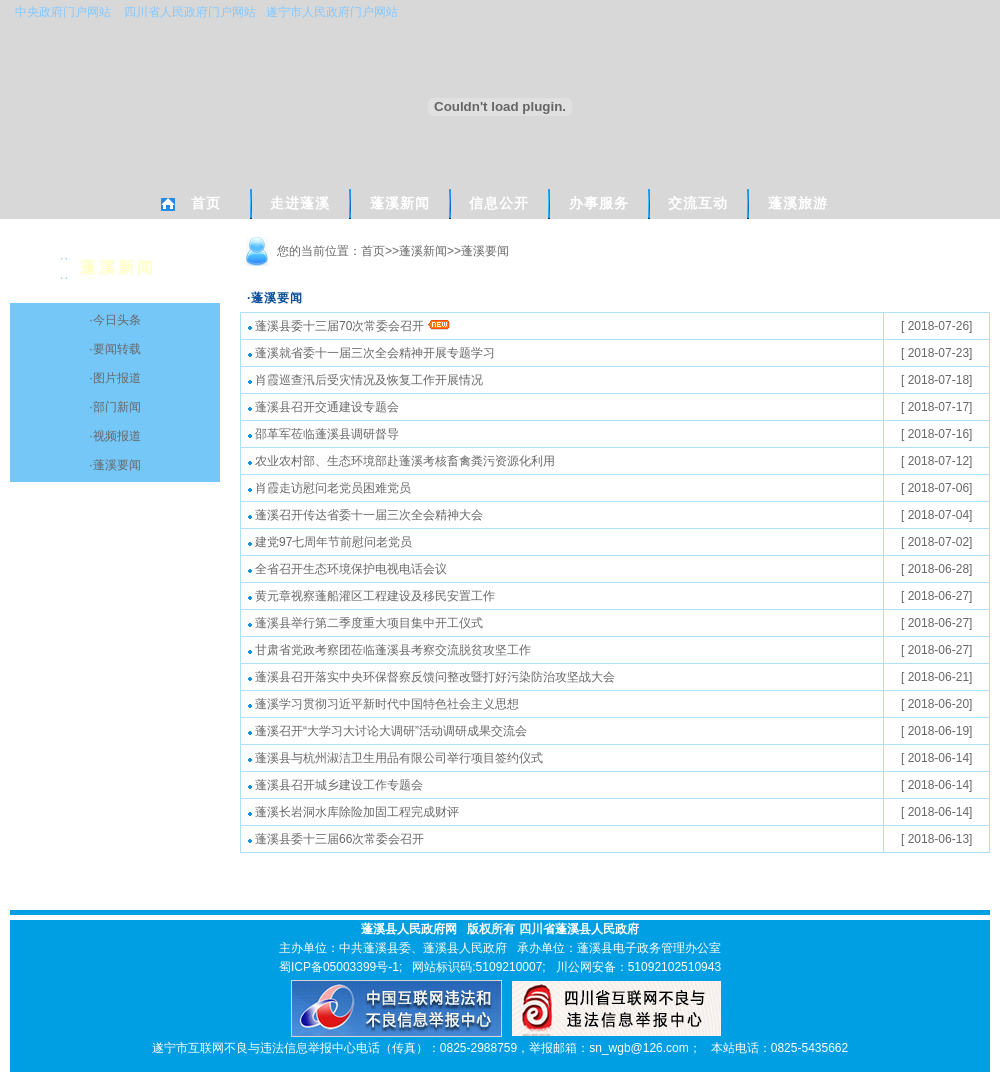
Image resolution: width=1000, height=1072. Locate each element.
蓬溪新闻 (400, 203)
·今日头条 (114, 320)
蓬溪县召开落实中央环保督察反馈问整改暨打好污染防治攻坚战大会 (431, 677)
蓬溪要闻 (485, 251)
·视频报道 (114, 436)
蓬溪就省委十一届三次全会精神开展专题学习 (371, 353)
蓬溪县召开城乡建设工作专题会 (335, 785)
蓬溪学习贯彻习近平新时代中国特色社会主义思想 (383, 704)
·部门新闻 (114, 407)
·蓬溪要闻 (114, 465)
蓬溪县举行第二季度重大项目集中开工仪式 (365, 623)
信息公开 (499, 203)
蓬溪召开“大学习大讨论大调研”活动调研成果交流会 (387, 731)
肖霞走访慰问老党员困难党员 (329, 488)
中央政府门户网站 (63, 12)
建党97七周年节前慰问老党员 (330, 542)
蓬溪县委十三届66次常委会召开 (336, 839)
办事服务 (599, 203)
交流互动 (698, 203)
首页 (206, 203)
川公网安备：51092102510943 (638, 967)
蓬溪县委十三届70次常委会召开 (349, 326)
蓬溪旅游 (798, 203)
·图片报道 (114, 378)
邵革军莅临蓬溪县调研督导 (323, 434)
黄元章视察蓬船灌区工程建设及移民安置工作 (371, 596)
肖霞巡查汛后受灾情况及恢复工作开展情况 (365, 380)
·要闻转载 (114, 349)
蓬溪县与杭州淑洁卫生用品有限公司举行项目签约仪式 (395, 758)
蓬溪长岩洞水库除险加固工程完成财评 (353, 812)
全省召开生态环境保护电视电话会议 (347, 569)
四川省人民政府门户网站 (191, 12)
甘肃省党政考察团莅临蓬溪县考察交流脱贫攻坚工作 (389, 650)
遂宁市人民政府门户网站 (332, 12)
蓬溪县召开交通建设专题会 (323, 407)
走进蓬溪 (300, 203)
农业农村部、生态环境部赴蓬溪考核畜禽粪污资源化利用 (401, 461)
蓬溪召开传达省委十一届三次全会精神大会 (365, 515)
